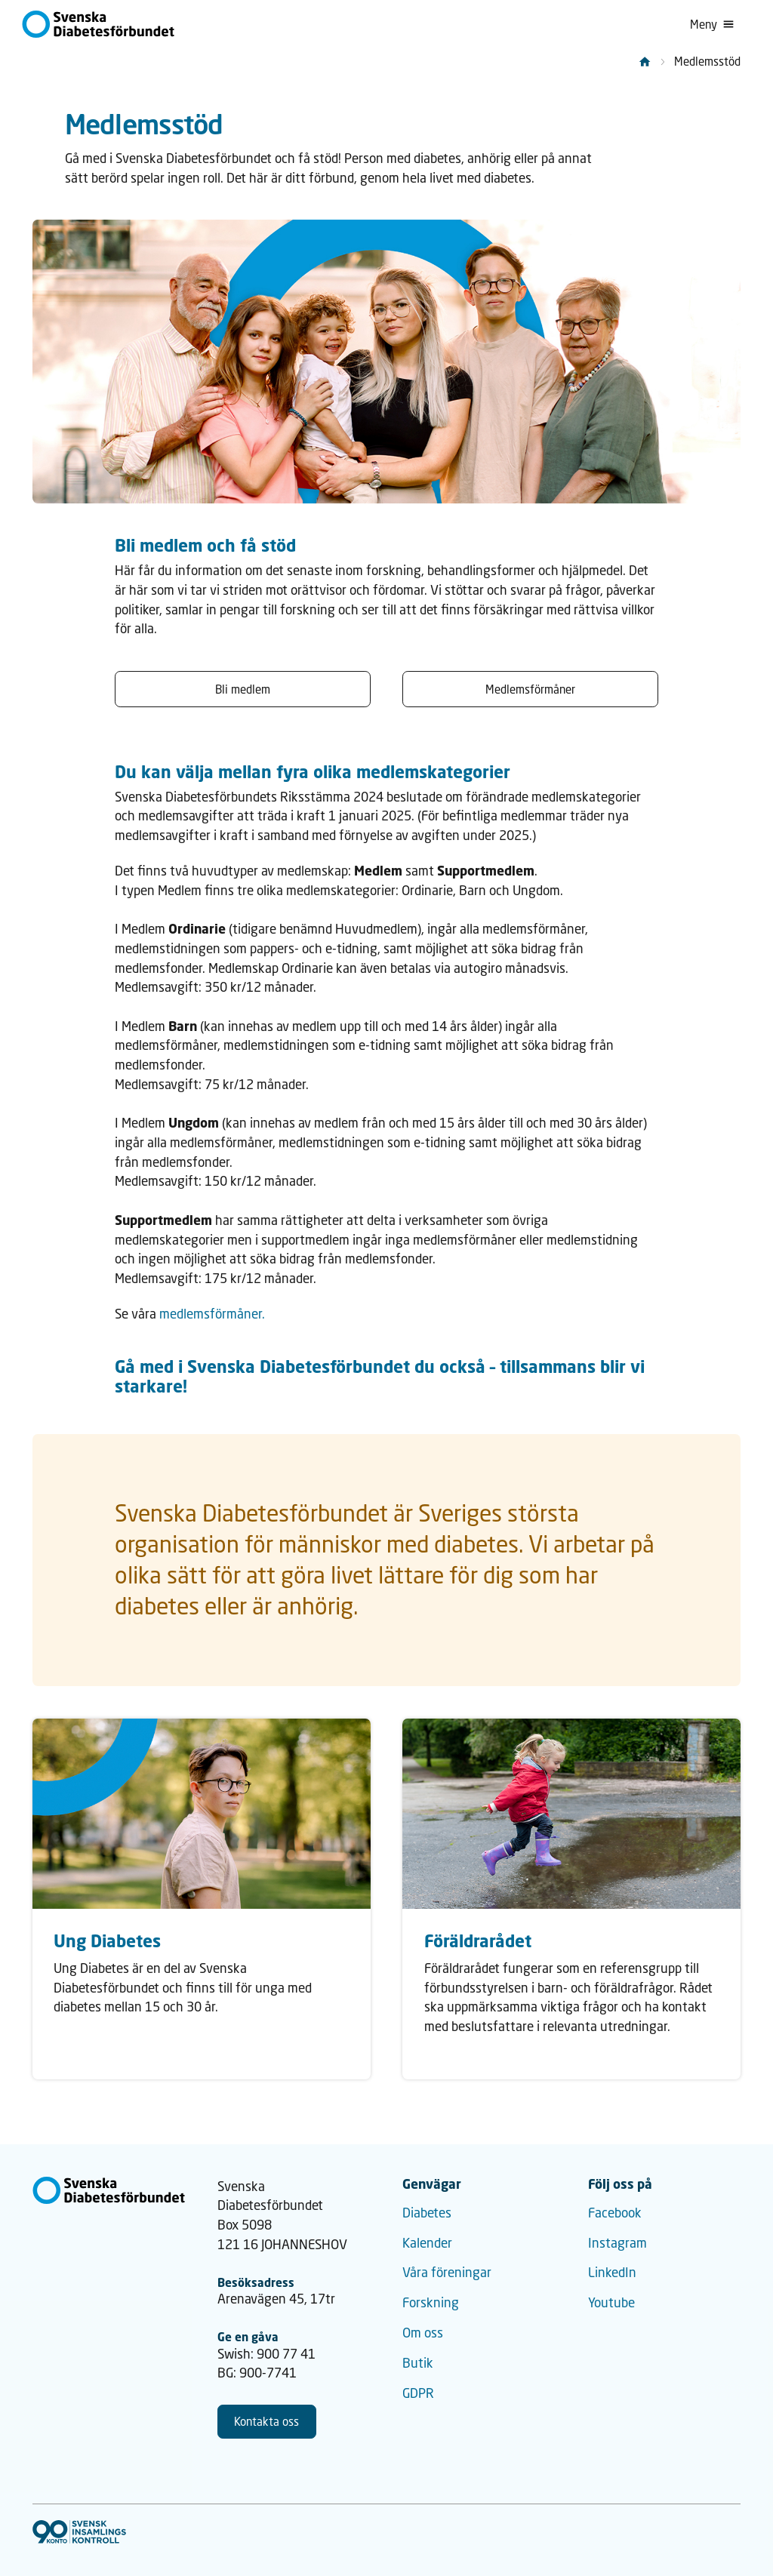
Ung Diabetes (107, 1940)
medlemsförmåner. (212, 1314)
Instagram (617, 2243)
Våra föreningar (446, 2272)
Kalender (427, 2243)
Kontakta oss (266, 2421)
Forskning (430, 2302)
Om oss (422, 2333)
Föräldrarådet (477, 1940)
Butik (417, 2363)
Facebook (615, 2213)
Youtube (611, 2302)
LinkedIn (612, 2272)
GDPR (418, 2393)
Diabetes (426, 2213)
